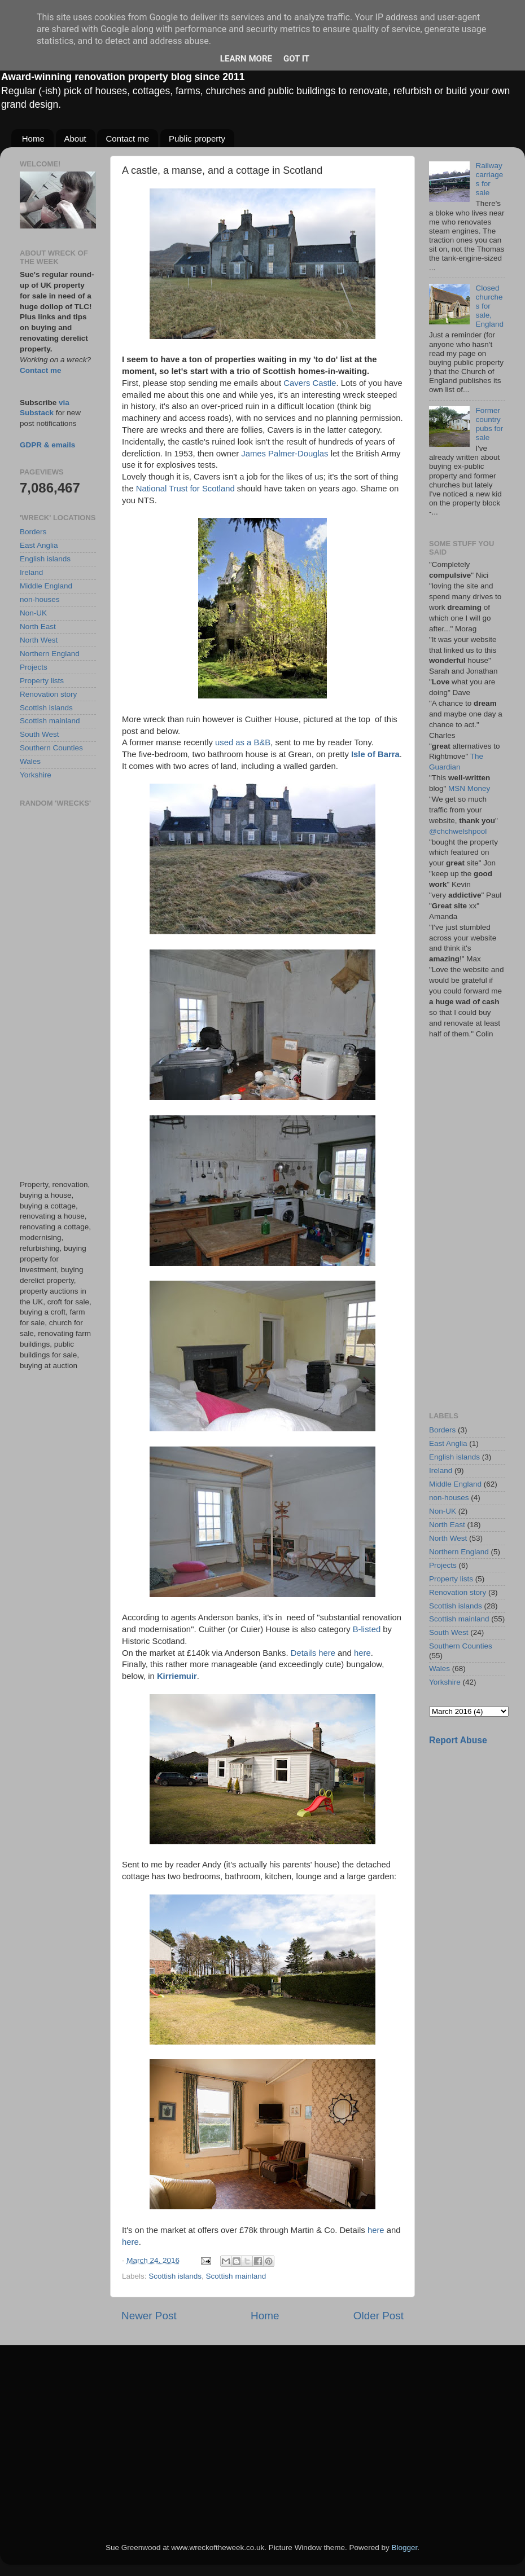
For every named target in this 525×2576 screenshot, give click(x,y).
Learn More (246, 59)
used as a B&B (242, 742)
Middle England (46, 586)
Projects (33, 667)
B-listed (367, 1629)
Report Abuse (458, 1740)
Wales (30, 761)
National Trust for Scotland (185, 488)
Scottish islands (175, 2276)
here (362, 1653)
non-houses (40, 599)
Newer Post (149, 2316)
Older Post (378, 2316)
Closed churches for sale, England (489, 306)
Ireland (31, 572)
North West (39, 640)
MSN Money (469, 788)
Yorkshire (35, 775)
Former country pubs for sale (489, 424)
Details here (313, 1653)
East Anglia (39, 545)
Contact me (127, 138)
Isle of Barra (375, 754)
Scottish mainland (236, 2276)
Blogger (404, 2547)
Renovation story (48, 694)
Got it (296, 59)
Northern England (50, 653)
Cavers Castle (309, 383)
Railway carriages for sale (489, 179)
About (75, 138)
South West (39, 734)
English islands (45, 559)
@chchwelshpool (458, 831)
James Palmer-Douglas (284, 453)
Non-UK (33, 613)
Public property (197, 138)
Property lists (42, 680)
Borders (33, 531)
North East (38, 626)
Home (33, 138)
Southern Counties (51, 748)
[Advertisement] (58, 993)
